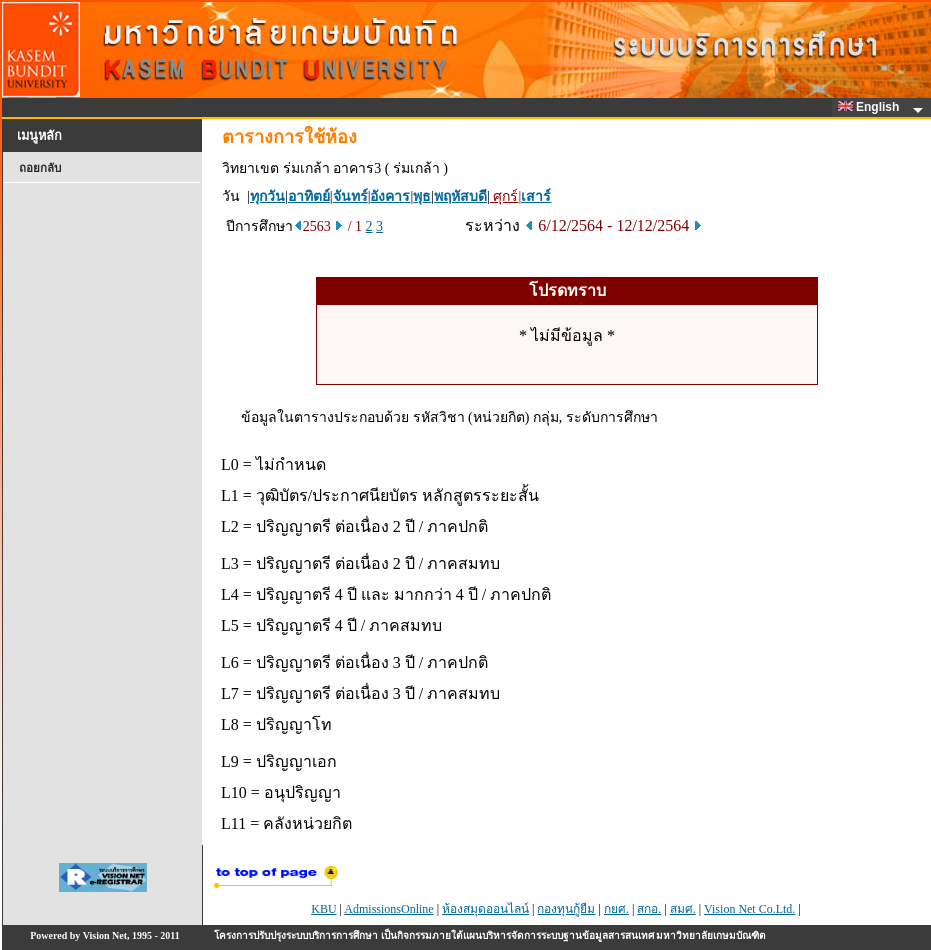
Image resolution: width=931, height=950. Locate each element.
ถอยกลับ (40, 168)
